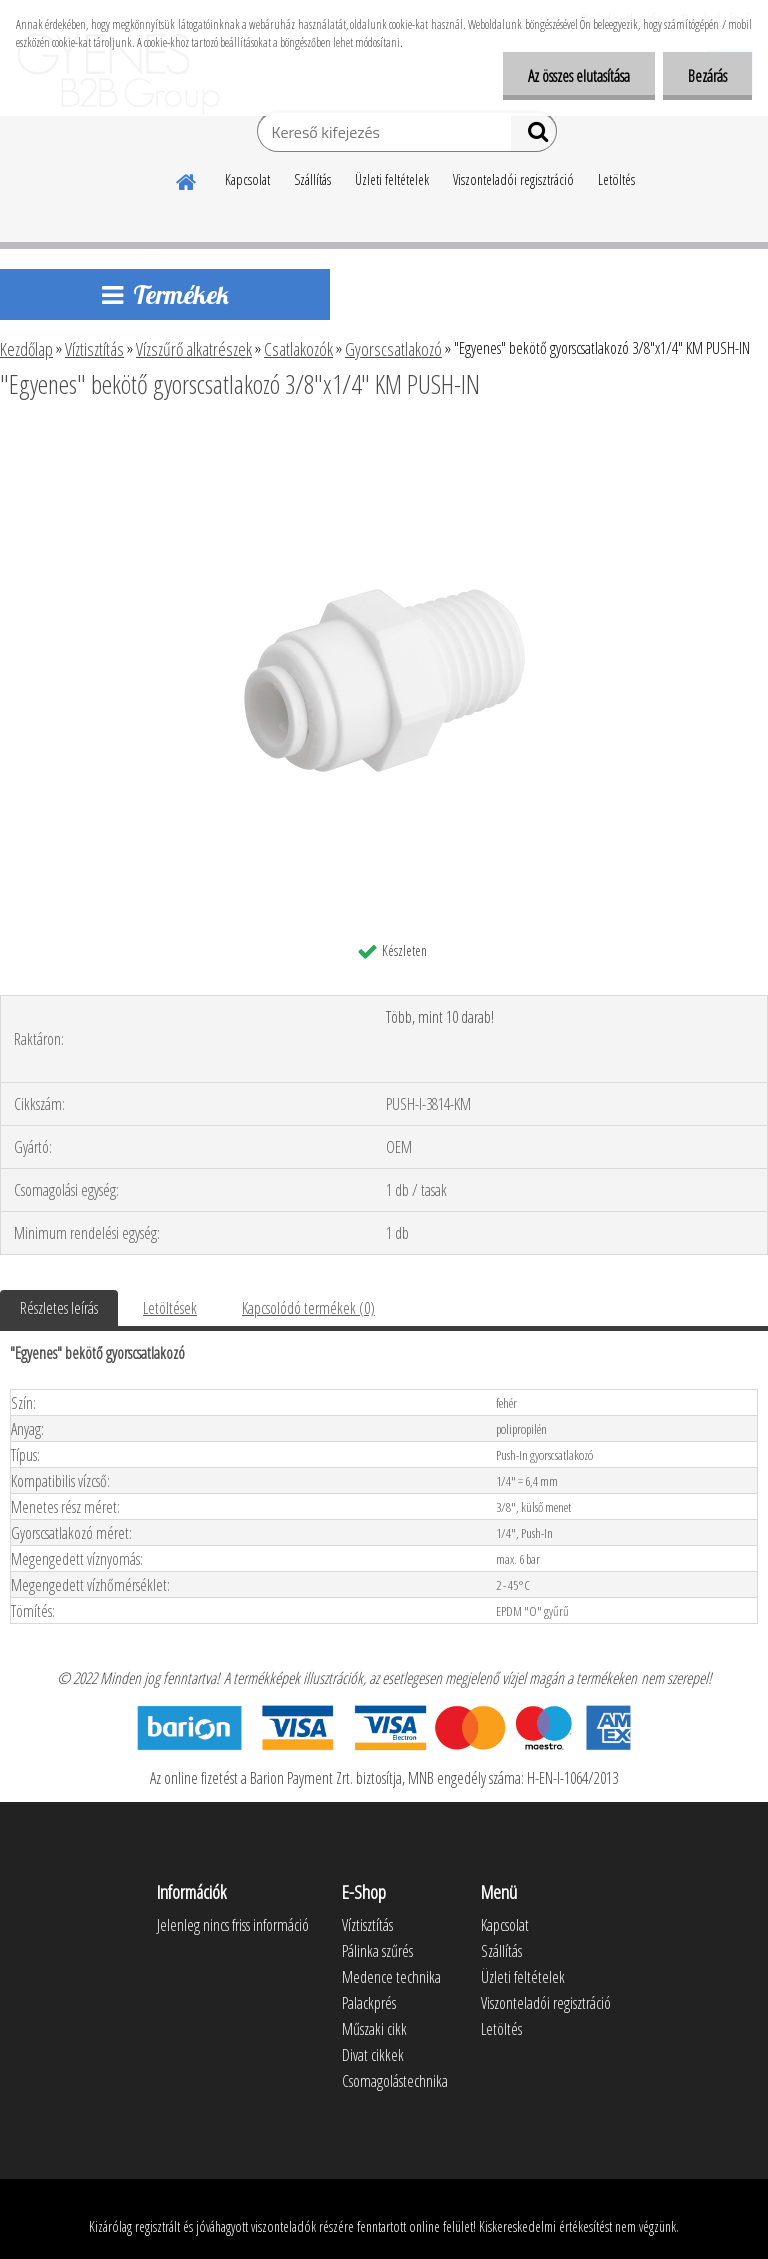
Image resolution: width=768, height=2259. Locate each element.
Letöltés (616, 179)
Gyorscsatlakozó (393, 349)
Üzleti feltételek (392, 179)
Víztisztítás (94, 349)
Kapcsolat (247, 179)
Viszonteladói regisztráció (513, 179)
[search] (533, 136)
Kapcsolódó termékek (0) (308, 1308)
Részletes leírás (59, 1308)
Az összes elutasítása (579, 76)
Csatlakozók (298, 349)
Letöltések (170, 1308)
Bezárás (707, 76)
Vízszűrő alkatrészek (194, 349)
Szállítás (312, 179)
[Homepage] (187, 179)
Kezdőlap (26, 349)
